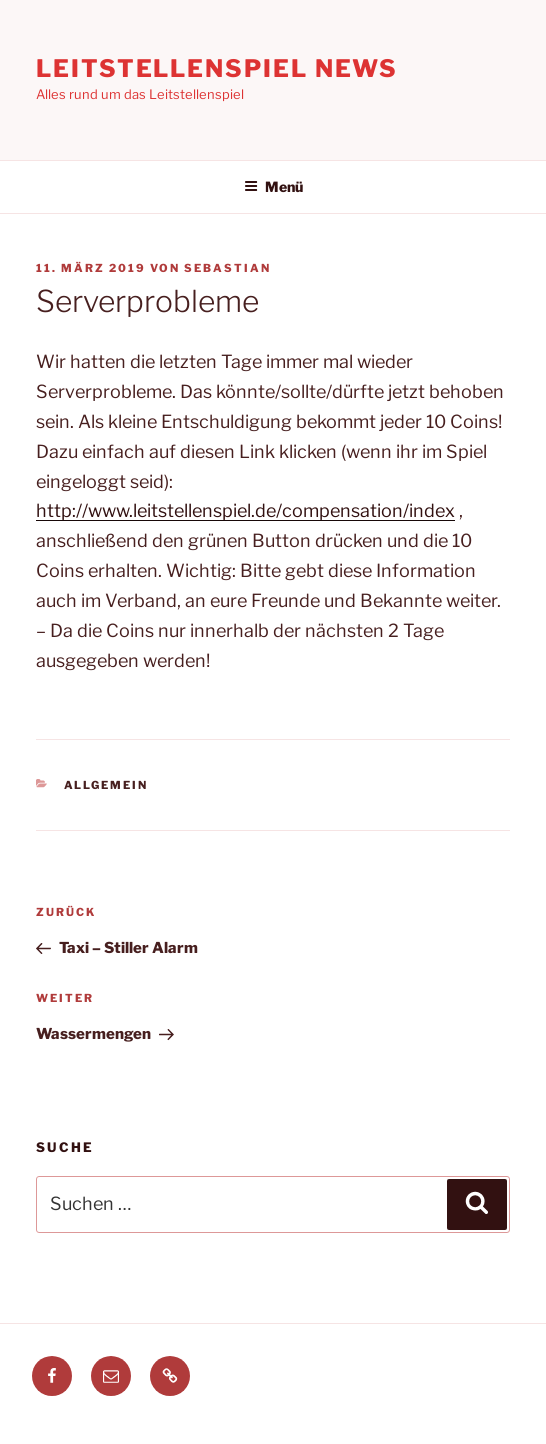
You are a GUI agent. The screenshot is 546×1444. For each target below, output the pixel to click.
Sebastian (227, 268)
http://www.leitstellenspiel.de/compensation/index (245, 510)
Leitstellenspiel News (217, 68)
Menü (273, 186)
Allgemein (106, 785)
